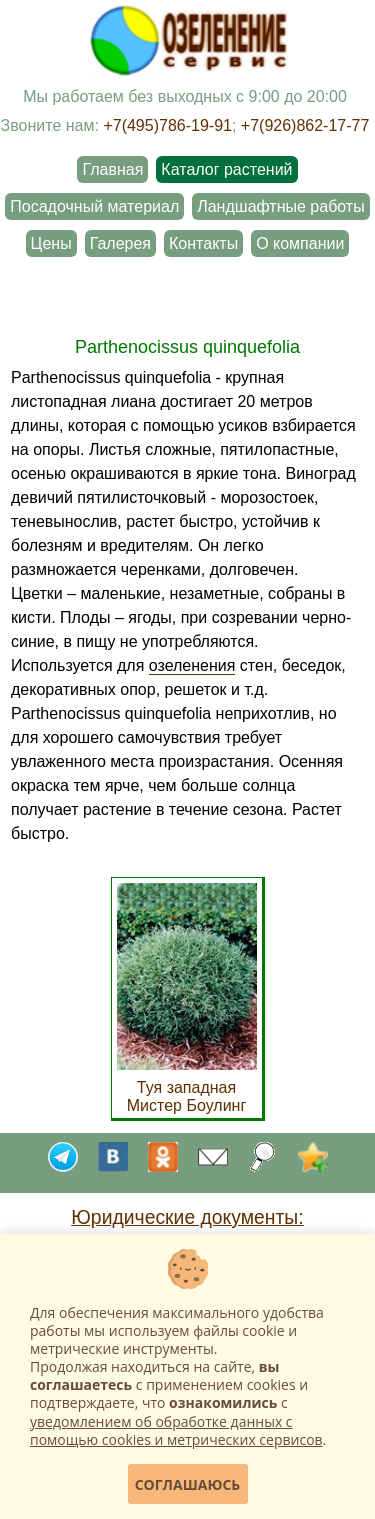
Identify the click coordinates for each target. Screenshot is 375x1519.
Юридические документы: (187, 1217)
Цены (51, 243)
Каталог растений (226, 169)
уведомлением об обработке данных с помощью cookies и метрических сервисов (176, 1430)
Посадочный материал (94, 206)
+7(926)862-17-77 (305, 125)
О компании (300, 243)
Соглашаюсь (188, 1484)
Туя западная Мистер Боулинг (187, 1087)
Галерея (120, 243)
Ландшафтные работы (280, 206)
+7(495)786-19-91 (167, 125)
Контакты (203, 243)
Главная (112, 169)
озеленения (192, 665)
